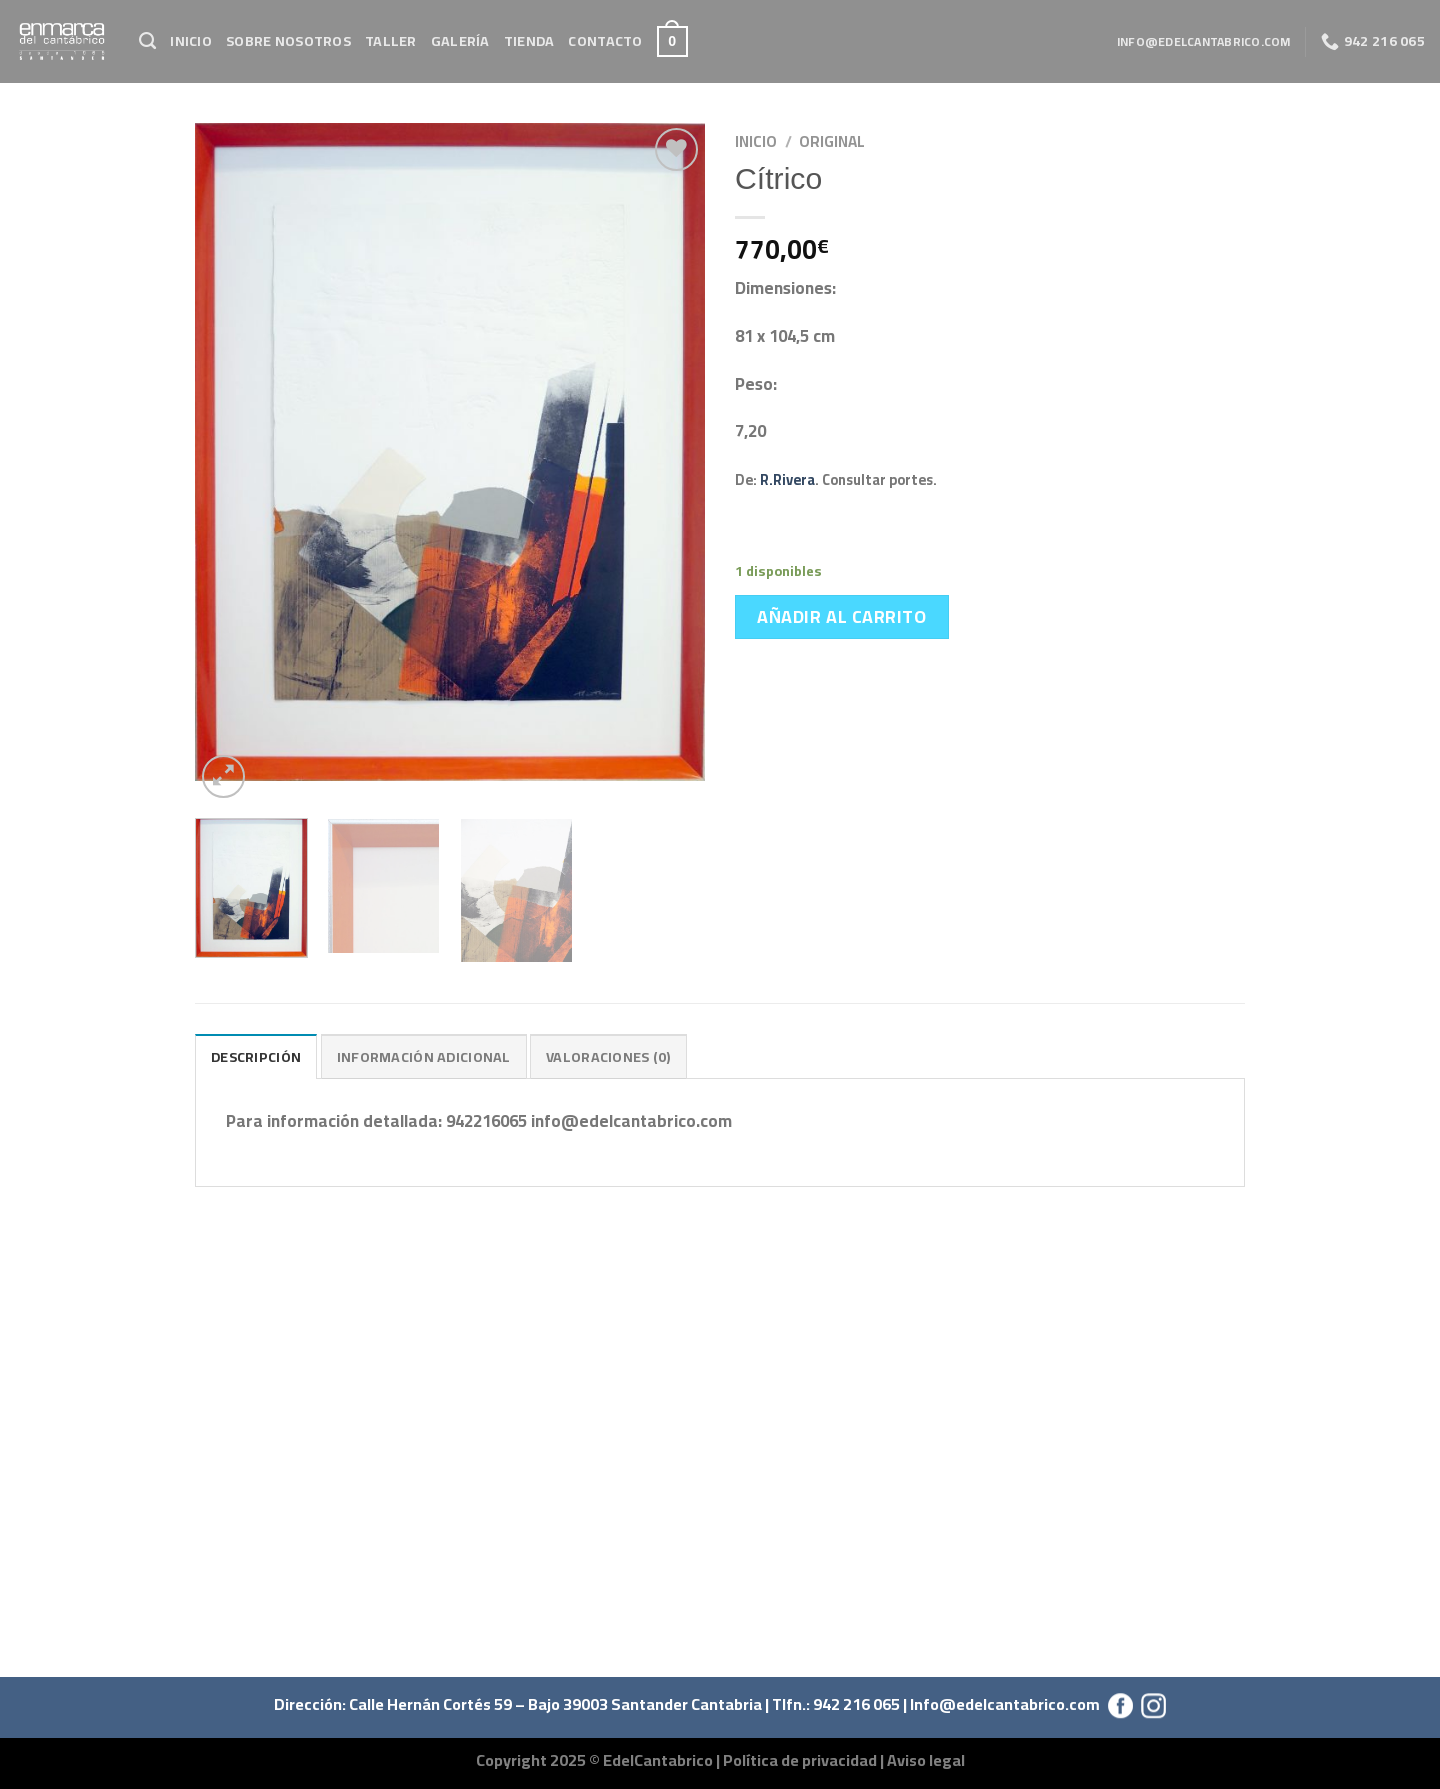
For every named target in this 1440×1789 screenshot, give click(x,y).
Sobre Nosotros (288, 40)
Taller (391, 40)
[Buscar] (147, 41)
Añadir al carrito (841, 616)
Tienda (529, 40)
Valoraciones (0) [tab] (608, 1056)
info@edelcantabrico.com (1204, 41)
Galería (460, 40)
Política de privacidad (800, 1760)
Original (832, 141)
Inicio (191, 40)
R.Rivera (787, 479)
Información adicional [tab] (424, 1056)
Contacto (605, 40)
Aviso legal (926, 1760)
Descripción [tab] (256, 1056)
